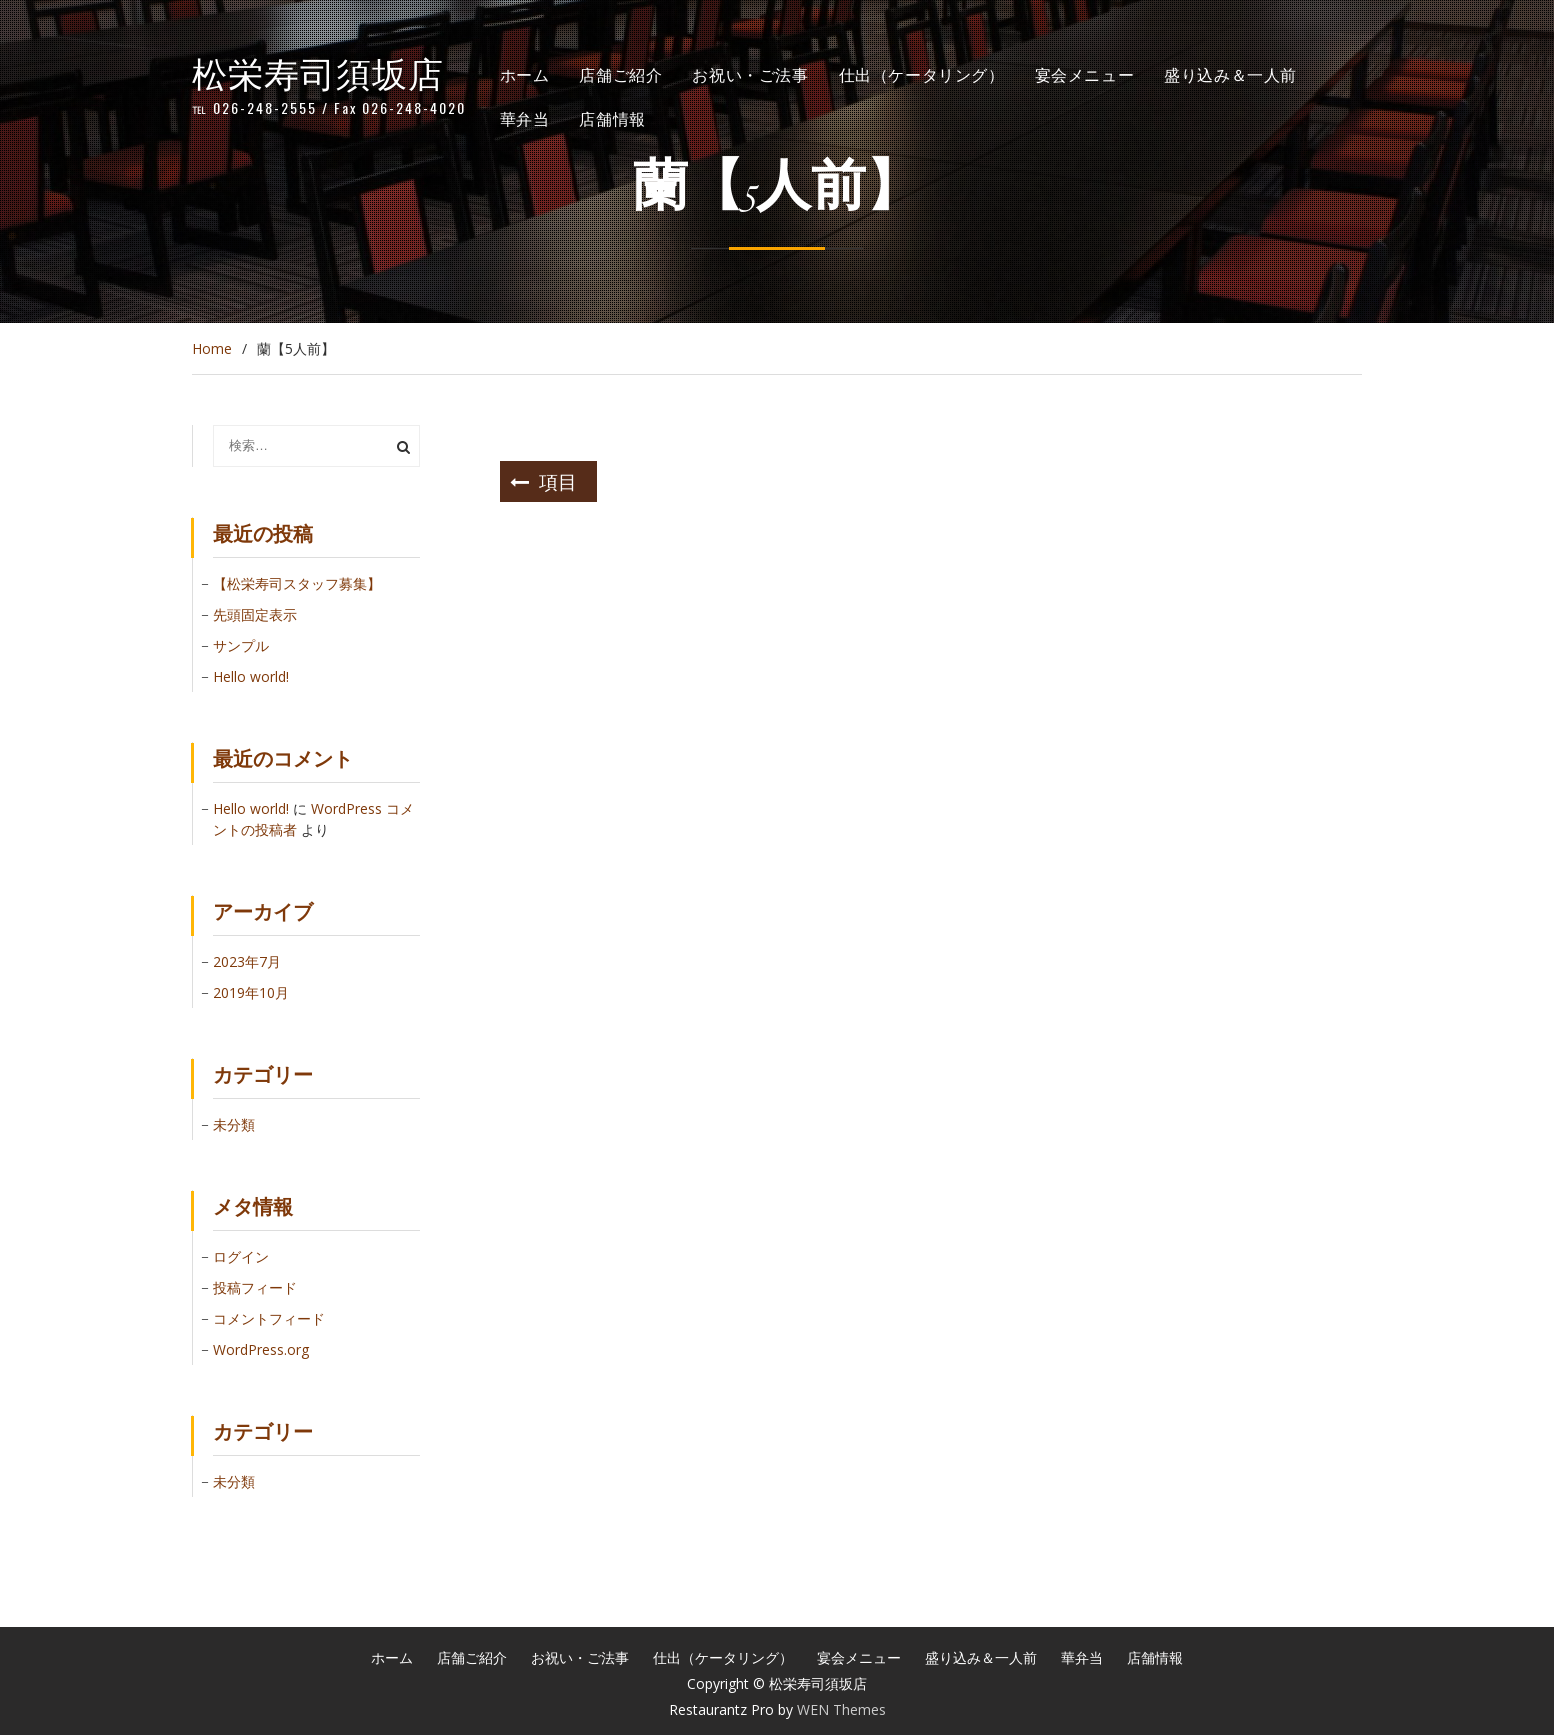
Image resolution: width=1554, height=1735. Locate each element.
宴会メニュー (1085, 74)
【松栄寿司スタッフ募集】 (297, 583)
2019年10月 (251, 992)
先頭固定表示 (255, 614)
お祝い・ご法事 (750, 74)
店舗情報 (612, 118)
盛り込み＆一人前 (1230, 74)
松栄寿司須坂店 (318, 71)
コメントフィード (269, 1318)
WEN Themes (841, 1709)
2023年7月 (247, 961)
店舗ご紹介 (620, 74)
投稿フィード (255, 1287)
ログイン (241, 1256)
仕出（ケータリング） (922, 74)
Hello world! (251, 676)
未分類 (234, 1124)
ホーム (525, 74)
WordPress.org (261, 1349)
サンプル (241, 645)
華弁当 (525, 118)
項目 (558, 480)
